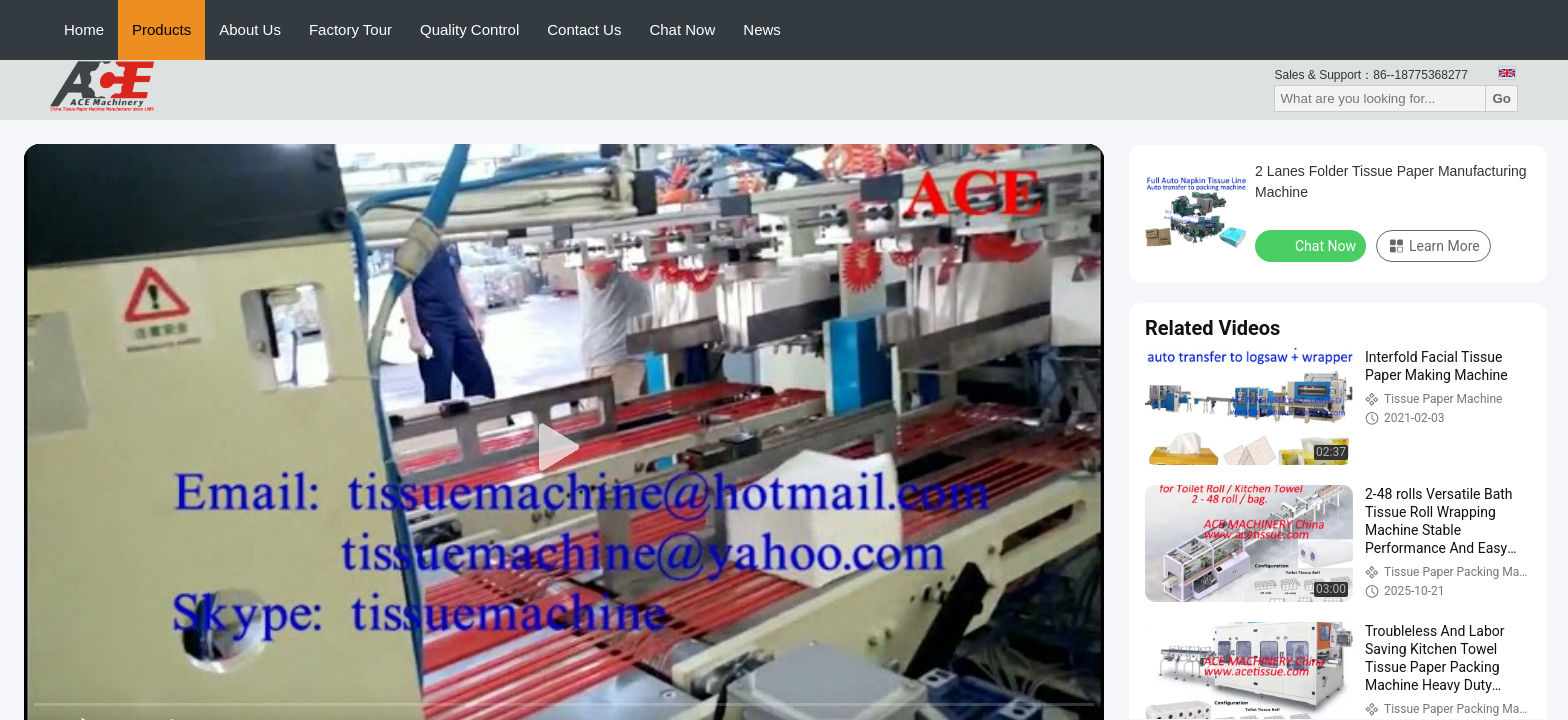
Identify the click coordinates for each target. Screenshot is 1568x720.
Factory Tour (350, 29)
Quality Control (469, 29)
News (762, 29)
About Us (250, 29)
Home (84, 29)
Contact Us (584, 29)
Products (161, 29)
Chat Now (682, 29)
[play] (564, 448)
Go (1501, 98)
